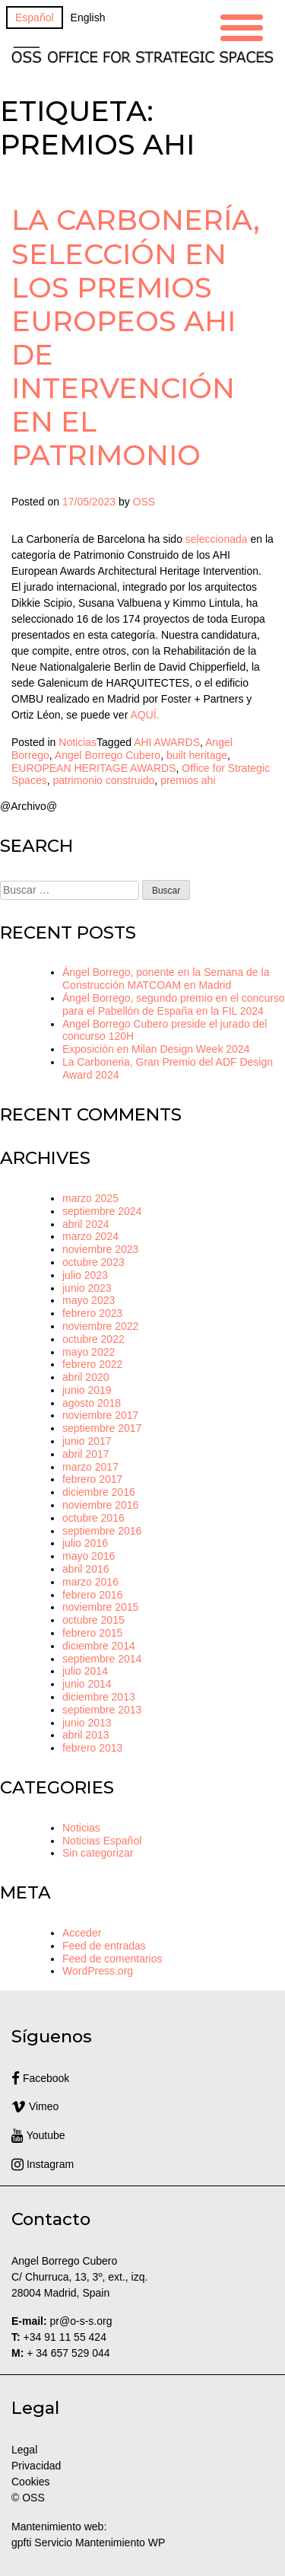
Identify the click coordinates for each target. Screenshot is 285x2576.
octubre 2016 (93, 1518)
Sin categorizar (97, 1853)
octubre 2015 (93, 1620)
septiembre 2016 (101, 1531)
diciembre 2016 (98, 1492)
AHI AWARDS (167, 742)
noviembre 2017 (100, 1415)
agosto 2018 (91, 1403)
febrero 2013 (92, 1748)
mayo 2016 (88, 1556)
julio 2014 (85, 1671)
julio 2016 (85, 1543)
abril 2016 (85, 1569)
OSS (144, 502)
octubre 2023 (93, 1262)
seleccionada (216, 539)
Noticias (78, 742)
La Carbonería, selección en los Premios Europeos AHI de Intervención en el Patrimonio (135, 337)
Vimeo (35, 2106)
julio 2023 (85, 1275)
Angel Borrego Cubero (107, 755)
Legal (25, 2450)
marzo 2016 (90, 1582)
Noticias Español (101, 1841)
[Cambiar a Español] (35, 17)
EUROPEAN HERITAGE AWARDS (93, 768)
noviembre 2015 (100, 1607)
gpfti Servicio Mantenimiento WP (88, 2542)
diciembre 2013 (98, 1697)
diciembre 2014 (98, 1646)
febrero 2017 (92, 1479)
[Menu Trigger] (242, 25)
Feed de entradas (104, 1946)
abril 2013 (85, 1735)
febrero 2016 (92, 1595)
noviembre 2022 (100, 1326)
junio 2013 (87, 1723)
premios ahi (187, 780)
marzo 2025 (90, 1198)
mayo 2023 (88, 1300)
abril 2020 (85, 1377)
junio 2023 (87, 1288)
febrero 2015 (92, 1633)
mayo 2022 (88, 1352)
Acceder (81, 1933)
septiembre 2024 (101, 1211)
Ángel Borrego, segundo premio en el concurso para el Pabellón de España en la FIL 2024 (173, 1004)
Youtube (38, 2135)
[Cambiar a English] (88, 17)
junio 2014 (87, 1684)
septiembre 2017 (101, 1428)
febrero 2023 (92, 1313)
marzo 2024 (90, 1236)
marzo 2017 (90, 1467)
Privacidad (36, 2466)
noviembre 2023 (100, 1249)
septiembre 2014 (101, 1659)
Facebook (40, 2078)
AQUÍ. (144, 715)
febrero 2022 (92, 1364)
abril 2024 (85, 1224)
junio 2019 (87, 1390)
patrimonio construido (103, 780)
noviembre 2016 (100, 1505)
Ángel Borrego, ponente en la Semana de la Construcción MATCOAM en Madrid (165, 978)
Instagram (42, 2164)
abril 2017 (85, 1454)
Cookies (30, 2482)
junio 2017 (87, 1441)
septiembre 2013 (101, 1710)
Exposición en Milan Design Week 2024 (155, 1049)
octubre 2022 (93, 1339)
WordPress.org (97, 1971)
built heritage (196, 755)
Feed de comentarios (112, 1959)
